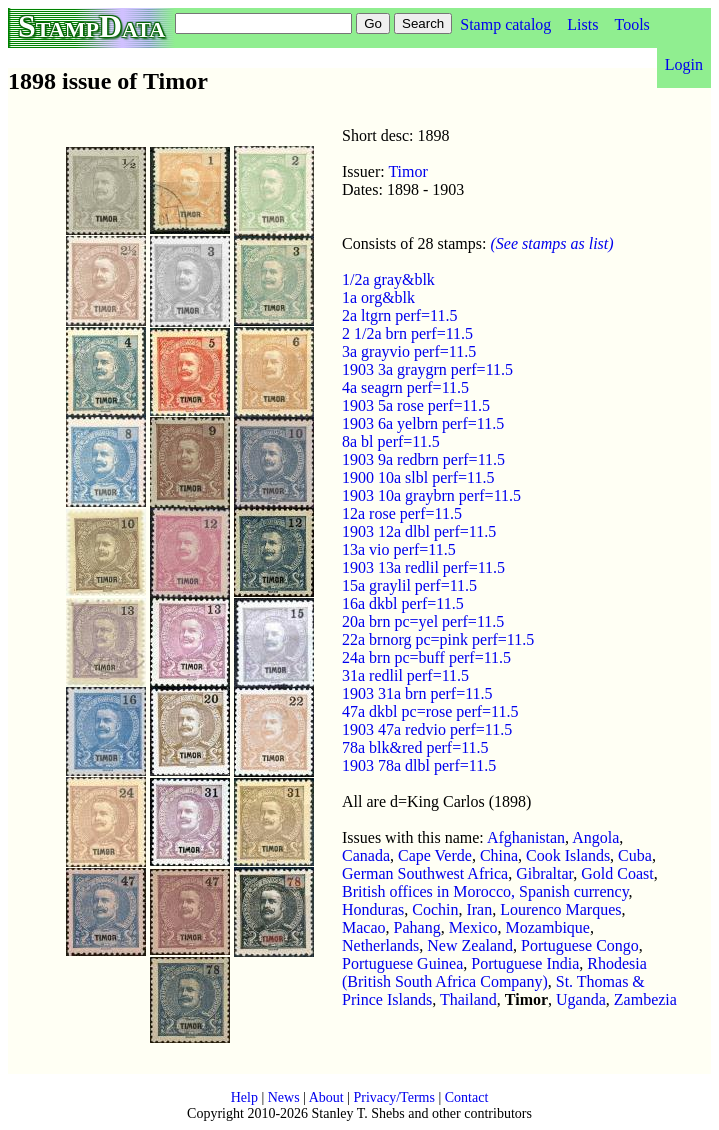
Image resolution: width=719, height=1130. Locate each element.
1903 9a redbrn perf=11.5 (423, 459)
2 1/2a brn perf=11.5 (407, 333)
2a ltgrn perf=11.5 (400, 315)
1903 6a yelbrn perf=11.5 (423, 423)
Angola (595, 837)
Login (684, 64)
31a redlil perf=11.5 (405, 675)
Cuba (635, 855)
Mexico (473, 927)
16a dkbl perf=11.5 (403, 603)
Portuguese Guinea (402, 963)
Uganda (581, 999)
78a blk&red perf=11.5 (415, 747)
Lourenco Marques (560, 909)
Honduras (373, 909)
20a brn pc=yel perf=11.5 (423, 621)
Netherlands (380, 945)
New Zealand (470, 945)
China (499, 855)
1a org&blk (378, 297)
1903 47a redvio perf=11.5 (427, 729)
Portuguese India (525, 963)
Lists (582, 24)
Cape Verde (435, 855)
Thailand (468, 999)
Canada (366, 855)
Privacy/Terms (393, 1097)
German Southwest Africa (425, 873)
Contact (467, 1097)
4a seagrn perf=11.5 (405, 387)
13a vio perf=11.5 (399, 549)
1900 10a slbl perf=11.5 (418, 477)
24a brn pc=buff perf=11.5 (426, 657)
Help (244, 1097)
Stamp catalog (505, 24)
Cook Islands (568, 855)
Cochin (435, 909)
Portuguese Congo (580, 945)
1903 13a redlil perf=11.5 (423, 567)
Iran (479, 909)
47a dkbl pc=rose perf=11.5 (430, 711)
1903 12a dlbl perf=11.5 (419, 531)
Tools (631, 24)
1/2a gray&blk (388, 279)
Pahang (417, 927)
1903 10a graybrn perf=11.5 (431, 495)
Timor (407, 171)
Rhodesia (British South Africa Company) (494, 972)
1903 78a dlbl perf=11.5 (419, 765)
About (326, 1097)
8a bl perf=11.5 (391, 441)
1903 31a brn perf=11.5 (417, 693)
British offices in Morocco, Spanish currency (485, 891)
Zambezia (645, 999)
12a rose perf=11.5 (402, 513)
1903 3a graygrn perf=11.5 (427, 369)
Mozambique (548, 927)
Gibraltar (544, 873)
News (284, 1097)
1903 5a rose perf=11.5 (416, 405)
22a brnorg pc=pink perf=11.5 (438, 639)
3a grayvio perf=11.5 (409, 351)
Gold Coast (617, 873)
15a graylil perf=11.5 (409, 585)
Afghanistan (526, 837)
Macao (364, 927)
